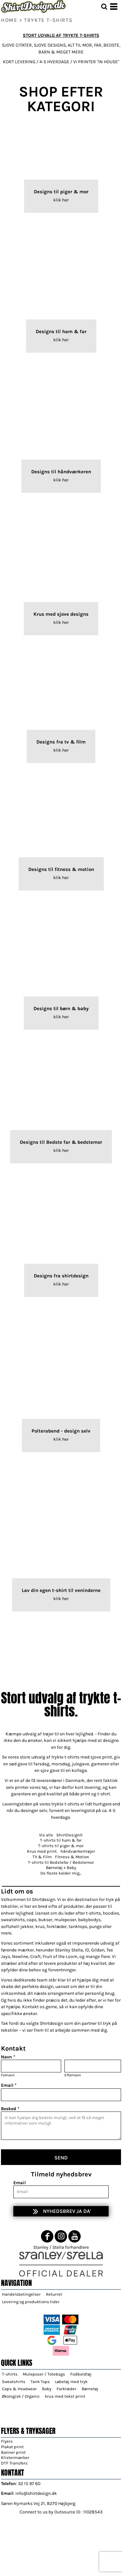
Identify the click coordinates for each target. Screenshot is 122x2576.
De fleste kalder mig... (60, 1873)
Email (19, 2183)
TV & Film (42, 1856)
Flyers (7, 2441)
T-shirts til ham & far (61, 1840)
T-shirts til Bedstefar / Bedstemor (61, 1862)
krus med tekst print (65, 2396)
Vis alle (46, 1835)
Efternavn (72, 2075)
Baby (46, 2388)
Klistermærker (15, 2457)
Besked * (10, 2109)
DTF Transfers (14, 2463)
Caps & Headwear (19, 2388)
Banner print (13, 2452)
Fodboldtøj (80, 2374)
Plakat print (12, 2446)
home (9, 20)
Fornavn (8, 2075)
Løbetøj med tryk (71, 2381)
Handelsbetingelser (21, 2294)
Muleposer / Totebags (44, 2374)
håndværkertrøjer (78, 1851)
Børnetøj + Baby (61, 1867)
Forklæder (66, 2388)
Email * (9, 2085)
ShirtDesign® (69, 1835)
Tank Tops (40, 2381)
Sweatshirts (13, 2381)
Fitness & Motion (72, 1856)
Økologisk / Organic (21, 2396)
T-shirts (10, 2374)
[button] (104, 6)
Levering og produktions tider (31, 2301)
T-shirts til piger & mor (61, 1845)
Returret (54, 2294)
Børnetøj (90, 2388)
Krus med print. (42, 1851)
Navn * (8, 2057)
